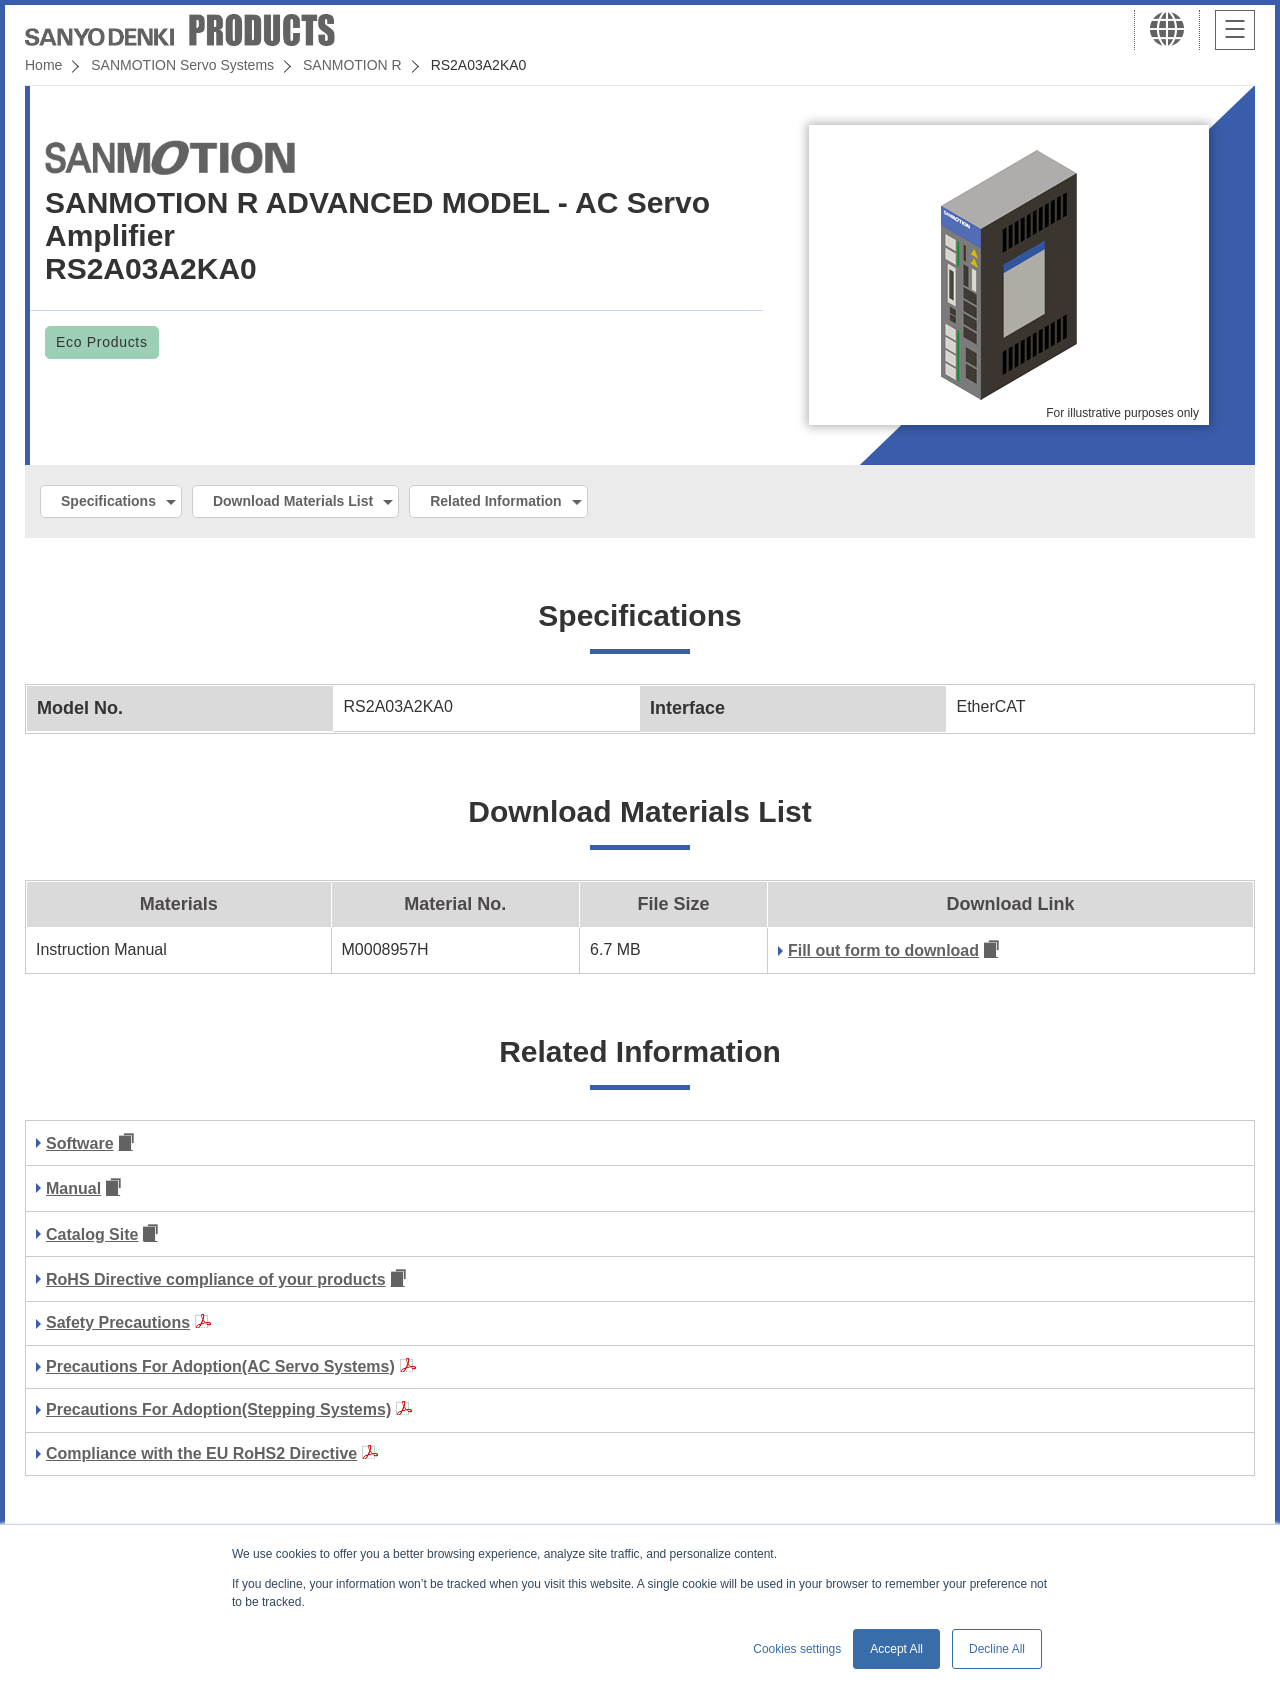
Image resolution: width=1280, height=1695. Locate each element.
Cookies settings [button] (797, 1649)
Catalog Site (92, 1234)
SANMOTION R (352, 65)
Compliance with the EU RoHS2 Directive (201, 1453)
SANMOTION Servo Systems (182, 65)
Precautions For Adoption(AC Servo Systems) (220, 1366)
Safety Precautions (118, 1322)
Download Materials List (293, 501)
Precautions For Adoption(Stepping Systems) (218, 1409)
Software (80, 1143)
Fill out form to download (883, 950)
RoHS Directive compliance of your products (216, 1279)
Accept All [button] (896, 1649)
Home (43, 65)
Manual (73, 1188)
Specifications (108, 501)
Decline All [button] (997, 1649)
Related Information (495, 501)
